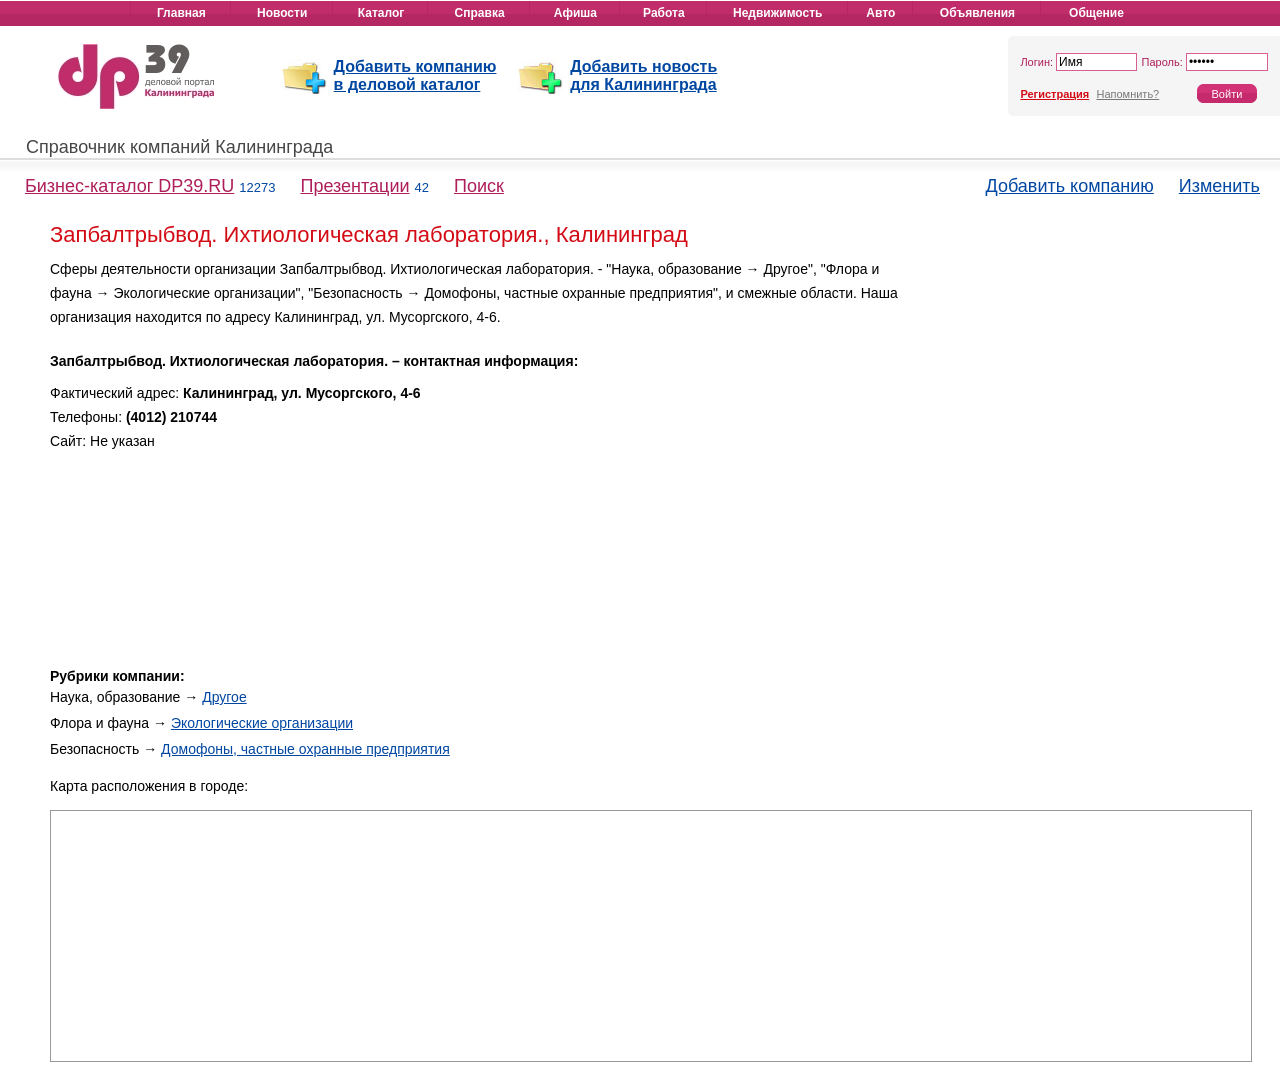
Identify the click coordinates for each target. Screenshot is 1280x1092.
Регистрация (1054, 94)
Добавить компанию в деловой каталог (415, 75)
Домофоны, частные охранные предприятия (305, 749)
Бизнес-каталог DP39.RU (129, 186)
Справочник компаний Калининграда (179, 147)
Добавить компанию (1070, 186)
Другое (224, 697)
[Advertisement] (1082, 398)
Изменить (1219, 186)
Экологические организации (262, 723)
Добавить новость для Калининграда (643, 75)
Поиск (479, 186)
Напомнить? (1127, 94)
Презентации (354, 186)
